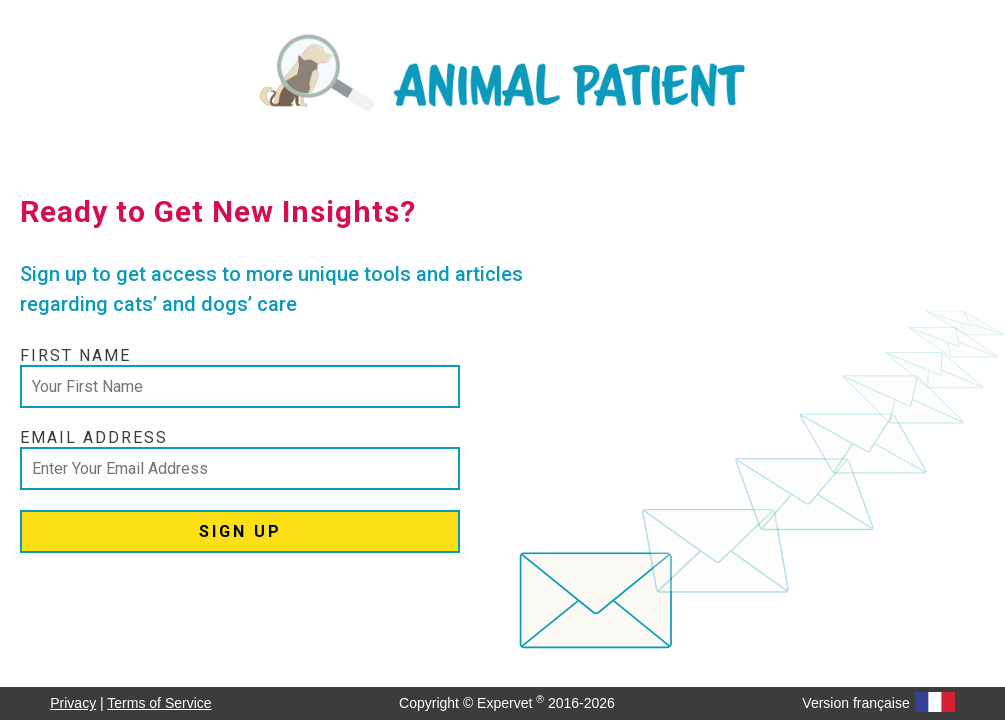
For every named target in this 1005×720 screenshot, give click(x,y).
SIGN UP (240, 531)
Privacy (73, 703)
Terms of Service (159, 703)
